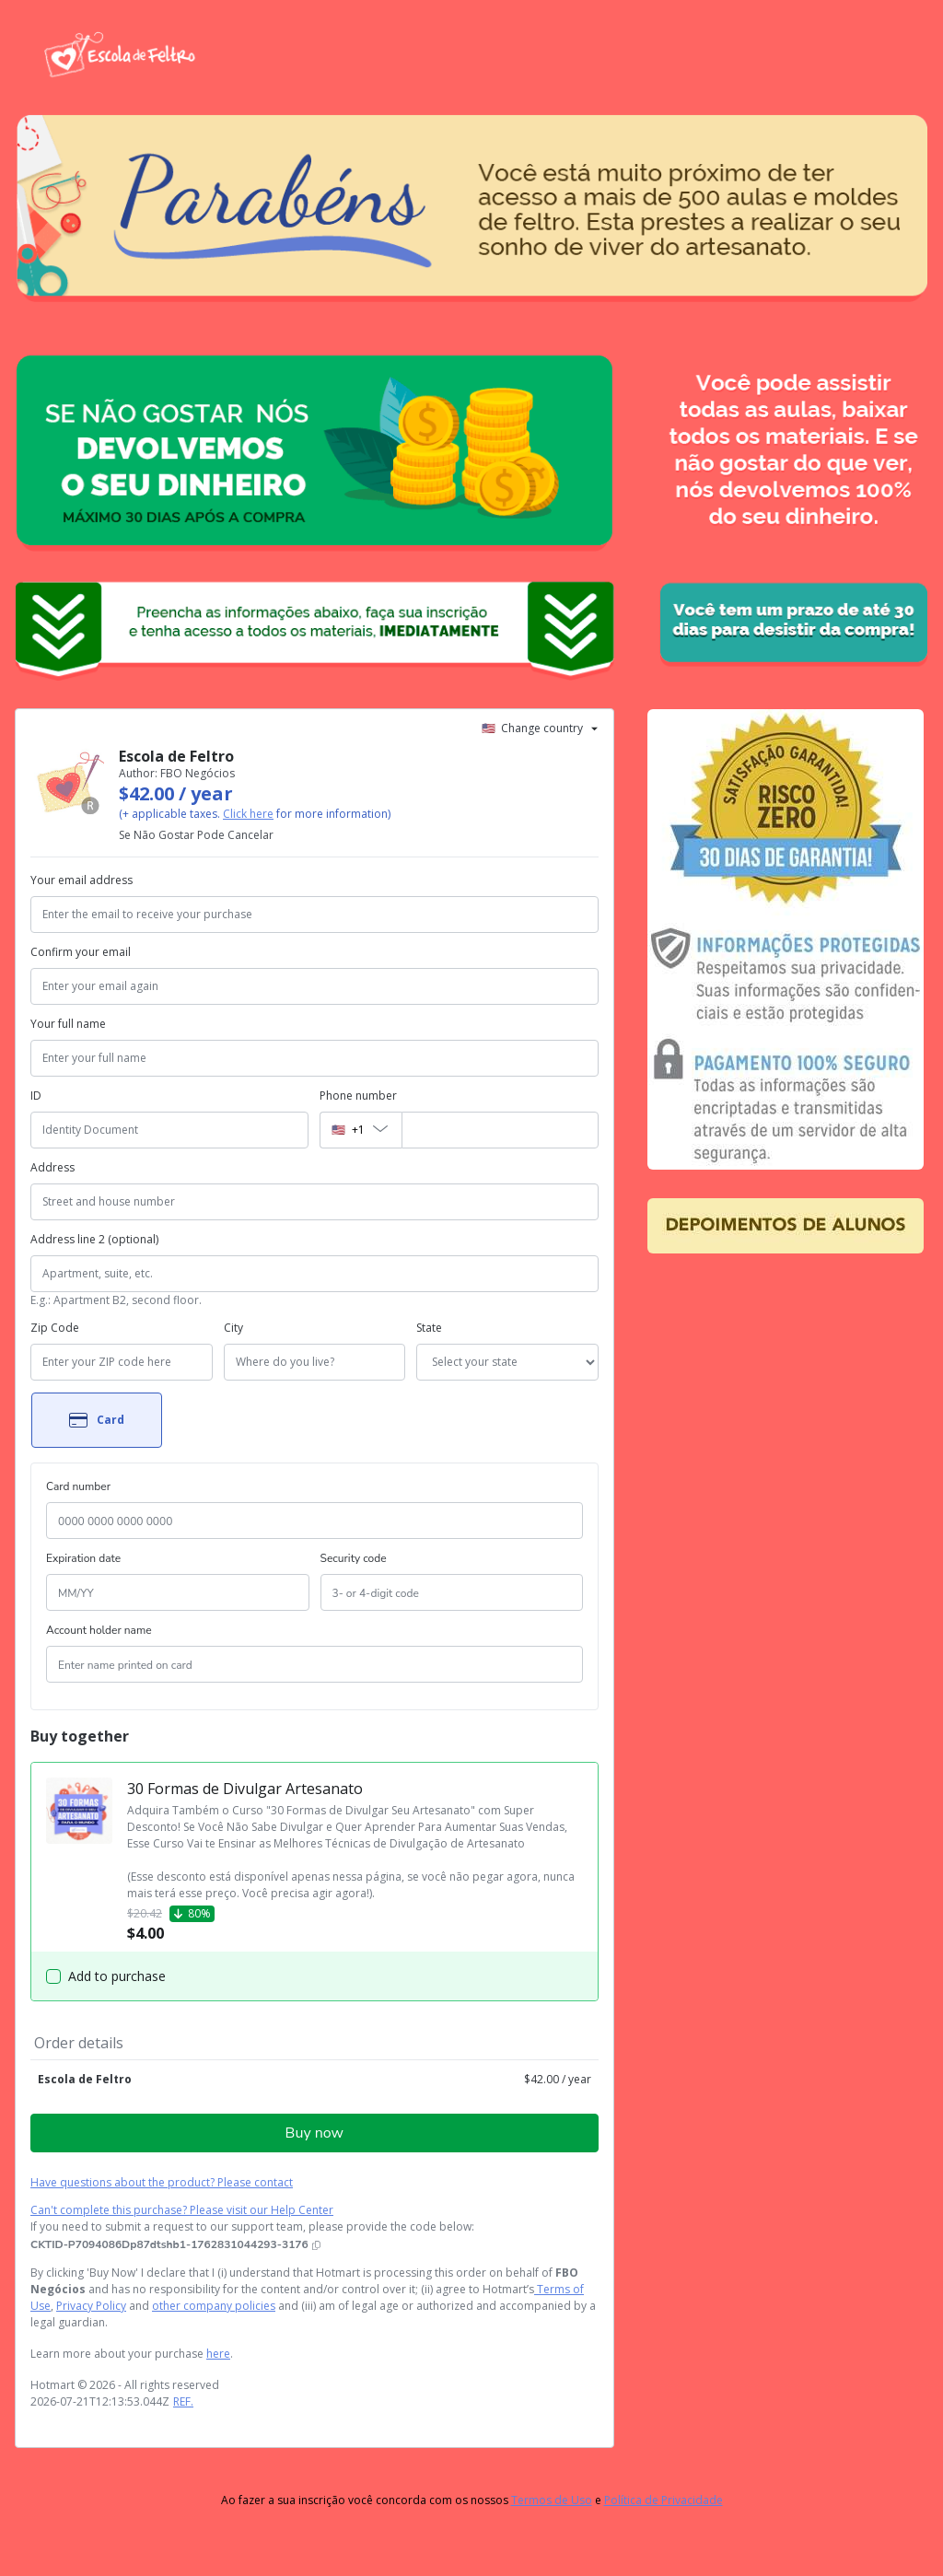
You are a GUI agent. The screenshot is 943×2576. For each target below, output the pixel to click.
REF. (183, 2401)
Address (52, 1167)
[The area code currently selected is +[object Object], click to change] (360, 1130)
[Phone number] (500, 1130)
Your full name (68, 1024)
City (233, 1327)
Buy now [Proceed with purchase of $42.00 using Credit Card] (314, 2133)
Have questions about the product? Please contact (161, 2182)
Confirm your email (80, 952)
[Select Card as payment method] (96, 1420)
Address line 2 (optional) (94, 1239)
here (218, 2353)
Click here (248, 814)
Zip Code (54, 1327)
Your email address (81, 880)
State (429, 1327)
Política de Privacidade (663, 2500)
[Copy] (175, 2244)
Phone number (358, 1095)
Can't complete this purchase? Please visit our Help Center (181, 2210)
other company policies (213, 2306)
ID (35, 1095)
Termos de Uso (551, 2500)
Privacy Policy (91, 2306)
